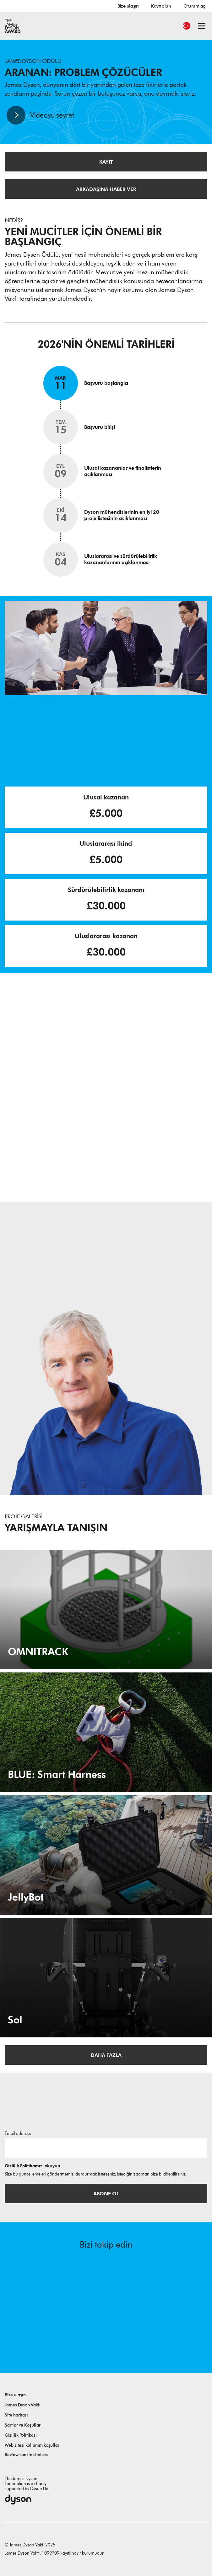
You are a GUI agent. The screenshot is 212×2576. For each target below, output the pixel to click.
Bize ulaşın (128, 6)
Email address (18, 2133)
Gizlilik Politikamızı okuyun (32, 2166)
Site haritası (16, 2415)
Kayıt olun (161, 6)
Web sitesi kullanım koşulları (33, 2445)
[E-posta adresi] (106, 2148)
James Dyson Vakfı (23, 2405)
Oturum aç (194, 6)
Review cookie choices (26, 2454)
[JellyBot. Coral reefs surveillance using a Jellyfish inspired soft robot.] (106, 1855)
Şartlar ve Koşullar (23, 2425)
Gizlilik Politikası (21, 2435)
